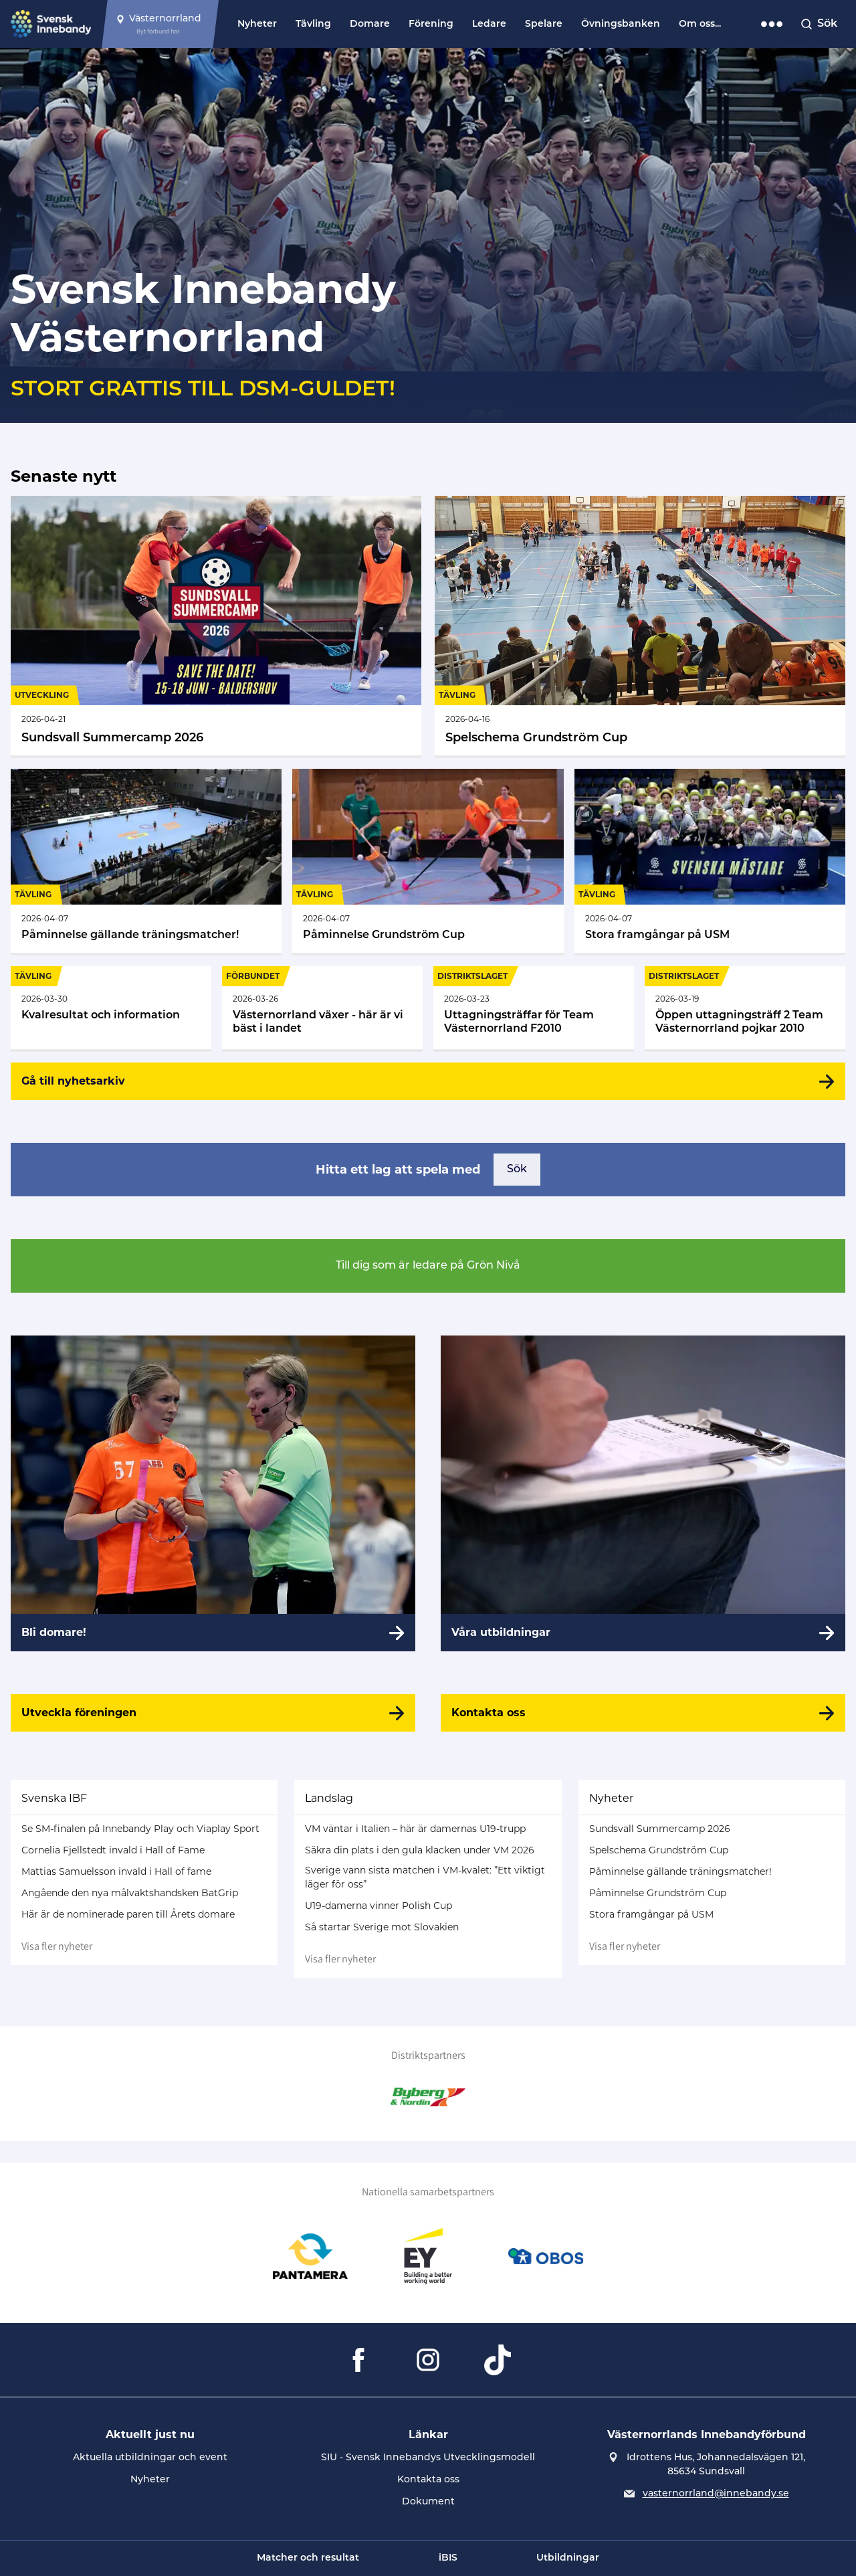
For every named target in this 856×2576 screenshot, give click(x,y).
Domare (370, 24)
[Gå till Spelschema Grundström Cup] (640, 625)
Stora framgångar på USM (651, 1914)
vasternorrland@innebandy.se (716, 2494)
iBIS (448, 2558)
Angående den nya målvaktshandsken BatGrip (129, 1893)
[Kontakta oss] (643, 1713)
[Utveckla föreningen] (213, 1713)
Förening (431, 24)
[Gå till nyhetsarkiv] (428, 1081)
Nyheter (257, 24)
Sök (517, 1169)
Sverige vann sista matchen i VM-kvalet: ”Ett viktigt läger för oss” (425, 1877)
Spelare (543, 24)
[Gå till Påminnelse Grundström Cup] (427, 861)
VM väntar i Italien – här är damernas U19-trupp (415, 1829)
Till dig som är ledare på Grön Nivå (428, 1266)
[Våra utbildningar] (643, 1493)
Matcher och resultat (308, 2558)
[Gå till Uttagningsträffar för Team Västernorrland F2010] (533, 1007)
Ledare (489, 24)
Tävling (313, 24)
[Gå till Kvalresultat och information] (111, 1007)
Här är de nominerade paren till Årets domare (128, 1914)
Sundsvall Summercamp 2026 (659, 1829)
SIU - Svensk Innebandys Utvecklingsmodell (428, 2458)
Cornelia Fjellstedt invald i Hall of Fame (113, 1850)
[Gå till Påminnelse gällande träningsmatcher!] (146, 861)
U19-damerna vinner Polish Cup (378, 1906)
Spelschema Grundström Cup (658, 1850)
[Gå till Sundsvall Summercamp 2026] (216, 625)
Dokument (428, 2502)
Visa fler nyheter (56, 1946)
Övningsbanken (620, 24)
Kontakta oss (428, 2480)
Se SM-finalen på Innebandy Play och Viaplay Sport (140, 1829)
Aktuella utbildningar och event (150, 2458)
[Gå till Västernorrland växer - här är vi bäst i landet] (322, 1007)
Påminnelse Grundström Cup (657, 1893)
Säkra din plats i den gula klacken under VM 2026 (419, 1850)
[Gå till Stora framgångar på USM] (709, 861)
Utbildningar (567, 2558)
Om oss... (700, 24)
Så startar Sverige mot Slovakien (382, 1927)
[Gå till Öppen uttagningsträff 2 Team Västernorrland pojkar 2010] (745, 1007)
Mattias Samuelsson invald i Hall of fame (116, 1871)
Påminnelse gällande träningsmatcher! (680, 1871)
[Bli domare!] (213, 1493)
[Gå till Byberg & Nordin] (428, 2097)
